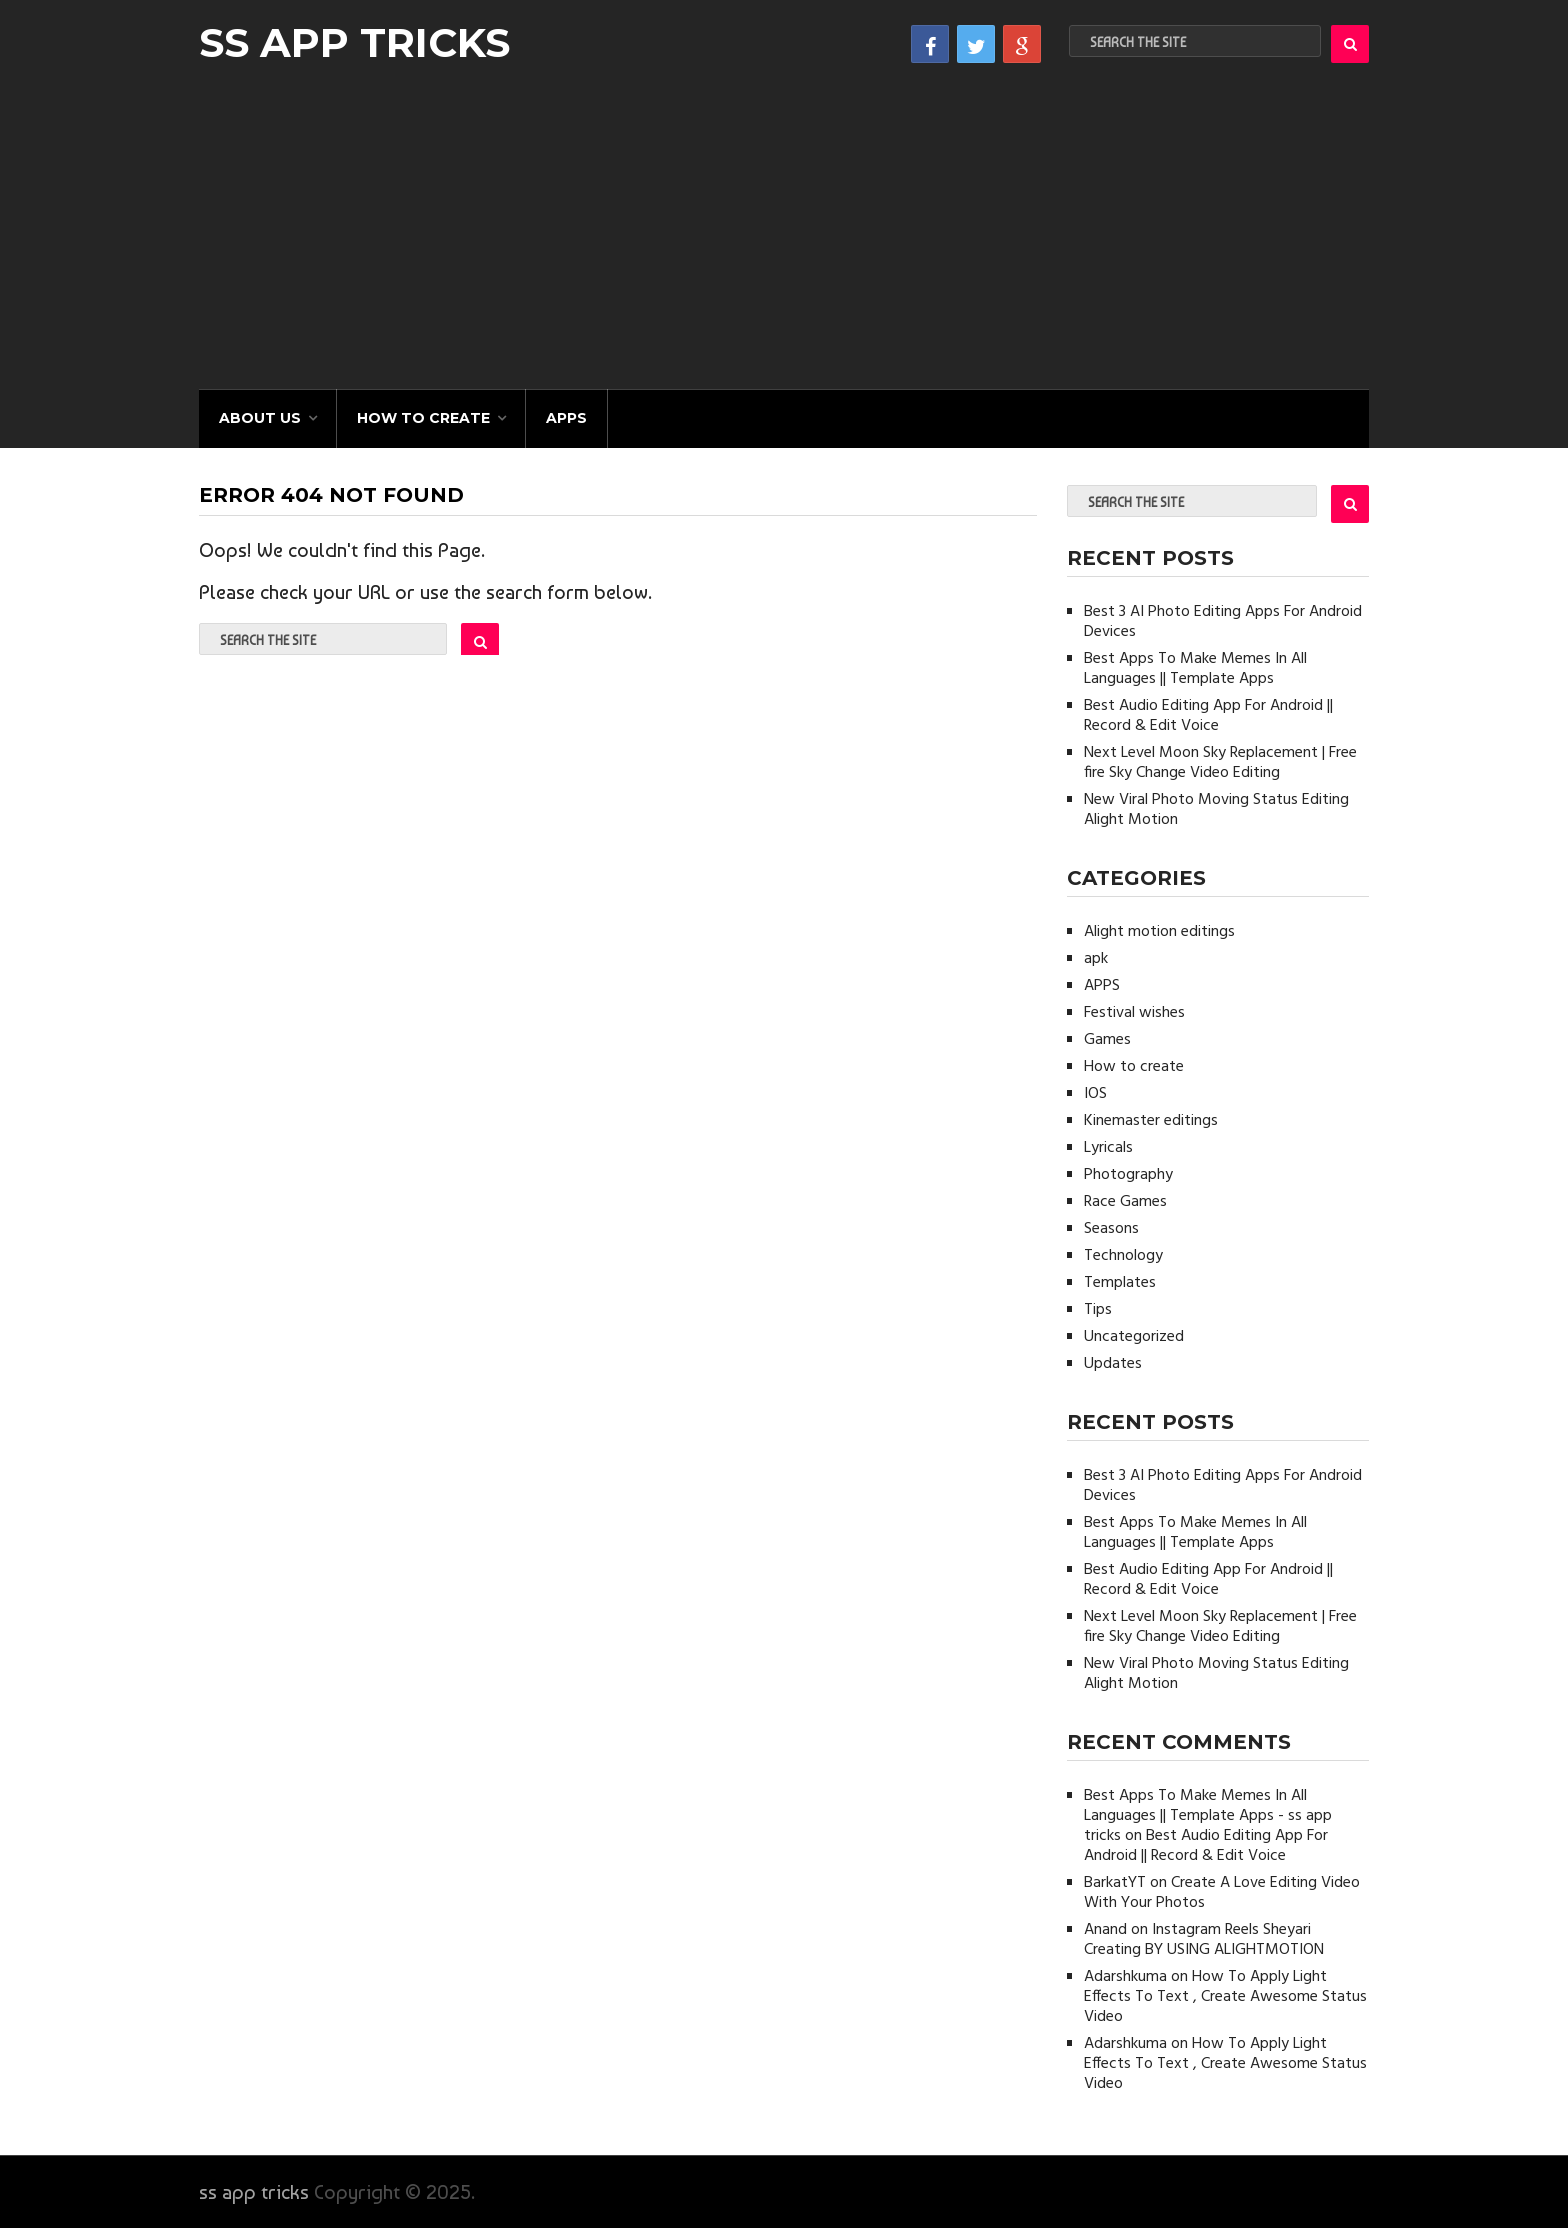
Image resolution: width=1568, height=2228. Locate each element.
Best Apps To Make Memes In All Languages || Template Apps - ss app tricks (1208, 1816)
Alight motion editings (1159, 932)
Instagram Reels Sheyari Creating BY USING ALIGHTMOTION (1204, 1940)
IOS (1095, 1094)
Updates (1113, 1364)
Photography (1128, 1175)
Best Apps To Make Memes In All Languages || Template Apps (1195, 669)
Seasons (1111, 1229)
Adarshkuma (1125, 1977)
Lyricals (1108, 1148)
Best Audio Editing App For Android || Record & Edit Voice (1208, 716)
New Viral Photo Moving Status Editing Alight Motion (1216, 810)
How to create (423, 418)
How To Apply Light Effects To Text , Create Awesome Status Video (1225, 1997)
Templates (1120, 1283)
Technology (1123, 1256)
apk (1096, 959)
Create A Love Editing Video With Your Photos (1222, 1893)
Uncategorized (1134, 1337)
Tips (1098, 1310)
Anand (1105, 1930)
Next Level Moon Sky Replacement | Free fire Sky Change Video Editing (1220, 763)
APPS (566, 418)
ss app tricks (354, 43)
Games (1107, 1040)
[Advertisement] (784, 239)
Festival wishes (1134, 1013)
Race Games (1125, 1202)
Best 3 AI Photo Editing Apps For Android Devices (1223, 622)
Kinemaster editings (1151, 1121)
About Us (260, 418)
